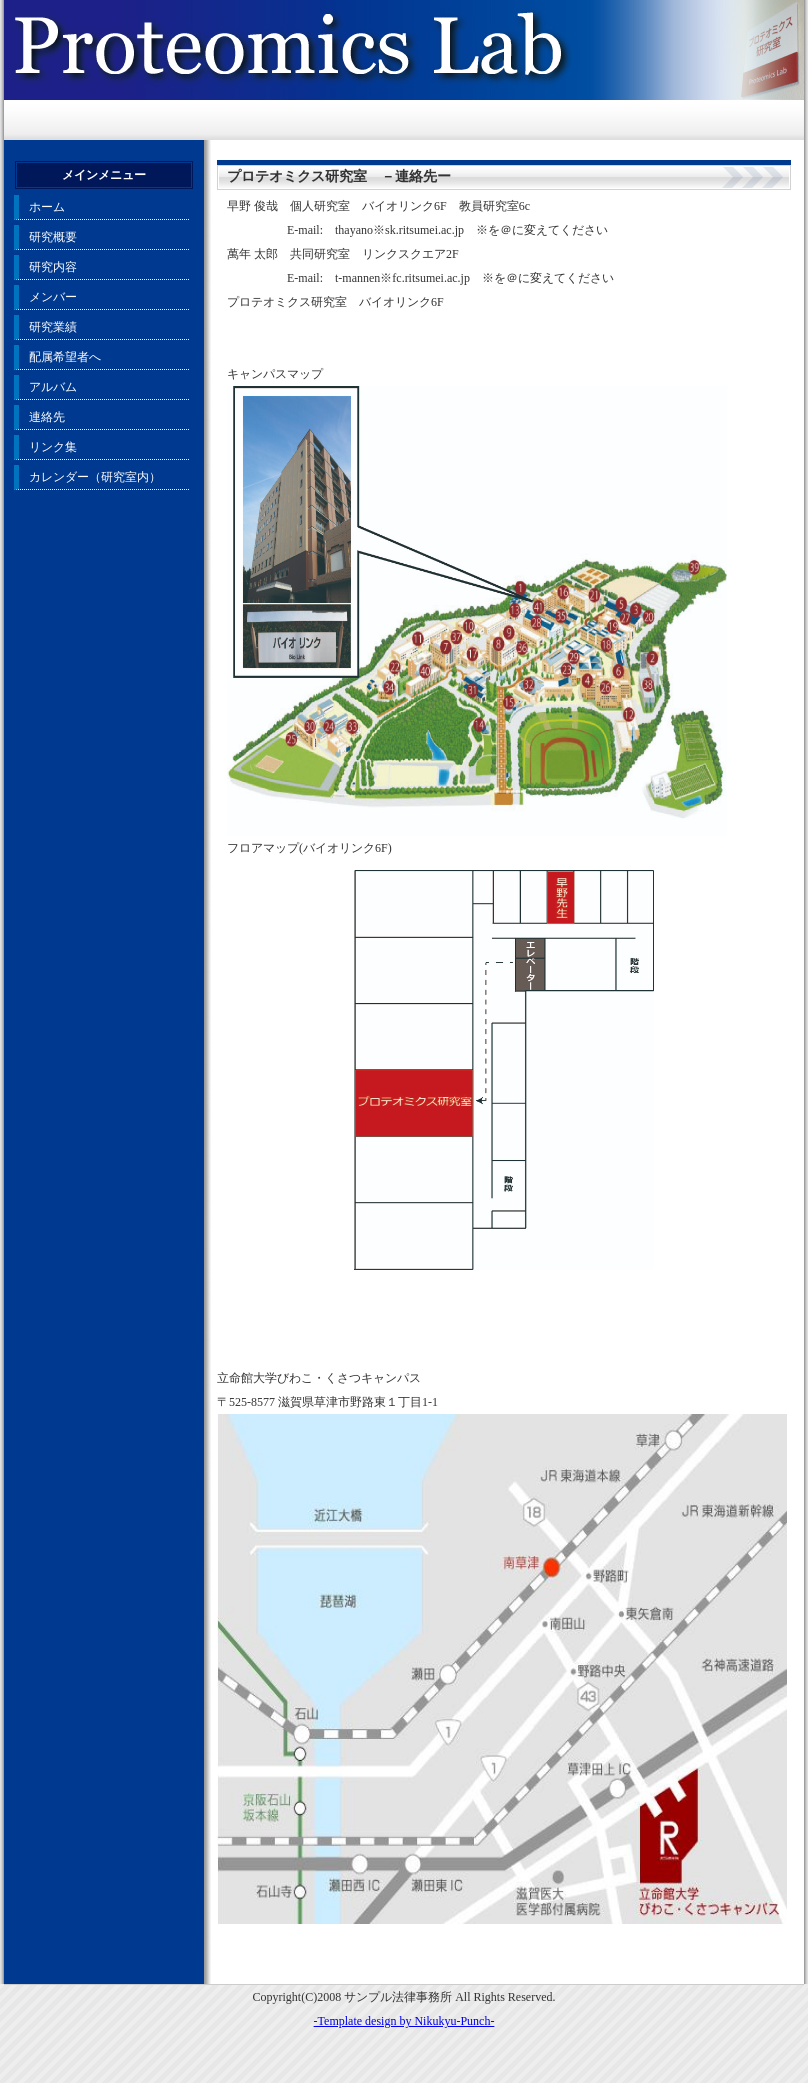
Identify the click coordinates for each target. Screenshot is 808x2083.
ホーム (47, 207)
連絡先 (47, 417)
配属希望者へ (65, 357)
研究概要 (53, 237)
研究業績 (53, 327)
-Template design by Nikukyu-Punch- (404, 2021)
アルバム (53, 387)
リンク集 (53, 447)
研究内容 (53, 267)
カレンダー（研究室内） (95, 477)
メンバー (53, 297)
